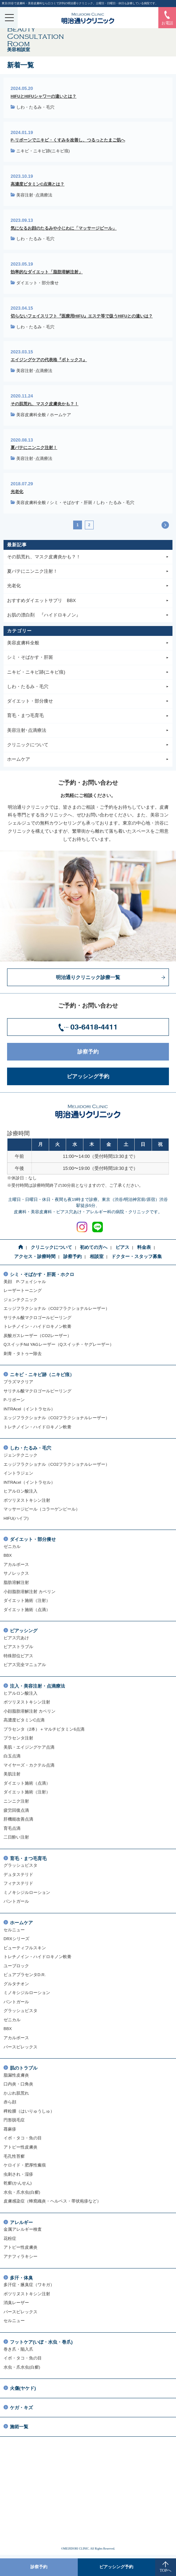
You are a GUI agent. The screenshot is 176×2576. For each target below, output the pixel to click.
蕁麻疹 (10, 2129)
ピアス (122, 1247)
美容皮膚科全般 (31, 415)
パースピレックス (20, 2047)
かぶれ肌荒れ (16, 2093)
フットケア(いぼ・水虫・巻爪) (41, 2342)
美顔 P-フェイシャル (25, 1281)
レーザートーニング (23, 1290)
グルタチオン (16, 1983)
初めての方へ (93, 1247)
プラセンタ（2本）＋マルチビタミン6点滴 (44, 1729)
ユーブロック (16, 1965)
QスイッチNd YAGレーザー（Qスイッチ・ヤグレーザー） (59, 1344)
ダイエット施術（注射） (27, 1600)
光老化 (17, 491)
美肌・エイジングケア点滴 (29, 1747)
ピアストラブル (18, 1646)
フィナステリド (18, 1883)
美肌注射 (12, 1774)
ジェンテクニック (20, 1299)
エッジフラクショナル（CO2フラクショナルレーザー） (57, 1308)
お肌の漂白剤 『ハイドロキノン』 (87, 615)
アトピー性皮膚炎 (20, 2147)
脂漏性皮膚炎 (16, 2075)
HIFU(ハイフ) (16, 1518)
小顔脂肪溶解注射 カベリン (29, 1591)
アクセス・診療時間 (34, 1256)
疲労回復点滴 (16, 1810)
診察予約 (120, 1052)
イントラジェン (18, 1473)
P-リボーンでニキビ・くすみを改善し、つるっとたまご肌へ (68, 140)
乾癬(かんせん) (18, 2183)
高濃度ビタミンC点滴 (24, 1720)
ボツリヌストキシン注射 (27, 1500)
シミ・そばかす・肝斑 (71, 502)
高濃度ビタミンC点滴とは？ (37, 184)
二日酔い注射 (16, 1837)
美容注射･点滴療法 (34, 195)
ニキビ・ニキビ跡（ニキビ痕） (42, 1374)
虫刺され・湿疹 (18, 2174)
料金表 (144, 1247)
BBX (8, 1555)
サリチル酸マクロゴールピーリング (37, 1317)
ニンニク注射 (16, 1801)
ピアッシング (23, 1630)
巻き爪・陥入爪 (18, 2349)
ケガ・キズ (21, 2407)
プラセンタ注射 (18, 1738)
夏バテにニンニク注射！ (34, 447)
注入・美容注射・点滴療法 (37, 1686)
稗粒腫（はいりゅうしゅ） (29, 2111)
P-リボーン (14, 1399)
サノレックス (16, 1573)
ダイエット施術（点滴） (27, 1609)
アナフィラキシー (20, 2256)
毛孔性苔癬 (14, 2156)
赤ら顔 (10, 2102)
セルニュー (14, 1929)
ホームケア (60, 415)
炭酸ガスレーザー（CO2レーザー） (37, 1335)
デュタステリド (18, 1874)
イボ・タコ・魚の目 (23, 2137)
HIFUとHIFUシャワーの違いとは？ (43, 96)
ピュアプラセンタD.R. (25, 1974)
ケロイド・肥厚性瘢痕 (25, 2165)
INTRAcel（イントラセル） (29, 1409)
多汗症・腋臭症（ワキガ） (29, 2284)
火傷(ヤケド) (23, 2388)
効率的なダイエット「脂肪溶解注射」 (47, 271)
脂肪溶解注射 (16, 1582)
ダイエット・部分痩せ (37, 283)
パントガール (16, 1901)
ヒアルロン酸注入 (20, 1491)
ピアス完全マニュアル (25, 1664)
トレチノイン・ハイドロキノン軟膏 (37, 1326)
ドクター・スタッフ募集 (136, 1256)
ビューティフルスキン (25, 1947)
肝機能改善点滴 (18, 1819)
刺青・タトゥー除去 (23, 1353)
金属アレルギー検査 (23, 2229)
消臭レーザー (16, 2302)
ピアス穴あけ (16, 1637)
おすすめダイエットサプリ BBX (87, 600)
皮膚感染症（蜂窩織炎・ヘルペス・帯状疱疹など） (52, 2201)
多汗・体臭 (21, 2278)
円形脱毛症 (14, 2120)
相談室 (97, 1256)
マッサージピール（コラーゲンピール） (42, 1509)
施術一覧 (19, 2426)
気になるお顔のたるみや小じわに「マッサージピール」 (64, 228)
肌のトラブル (23, 2068)
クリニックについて (87, 744)
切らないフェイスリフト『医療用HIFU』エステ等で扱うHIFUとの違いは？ (82, 316)
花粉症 (10, 2238)
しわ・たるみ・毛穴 (35, 107)
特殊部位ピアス (18, 1655)
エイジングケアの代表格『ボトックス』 (49, 359)
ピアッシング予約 (115, 1076)
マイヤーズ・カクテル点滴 (29, 1765)
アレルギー (21, 2222)
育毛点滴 (12, 1828)
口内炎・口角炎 (18, 2084)
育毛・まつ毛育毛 (87, 715)
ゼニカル (12, 1546)
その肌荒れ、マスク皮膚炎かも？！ (44, 403)
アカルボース (16, 1564)
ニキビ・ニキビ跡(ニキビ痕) (43, 151)
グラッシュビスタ (20, 1865)
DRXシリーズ (16, 1938)
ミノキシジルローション (27, 1892)
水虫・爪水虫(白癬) (22, 2192)
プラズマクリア (18, 1381)
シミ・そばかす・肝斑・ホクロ (42, 1274)
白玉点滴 (12, 1756)
